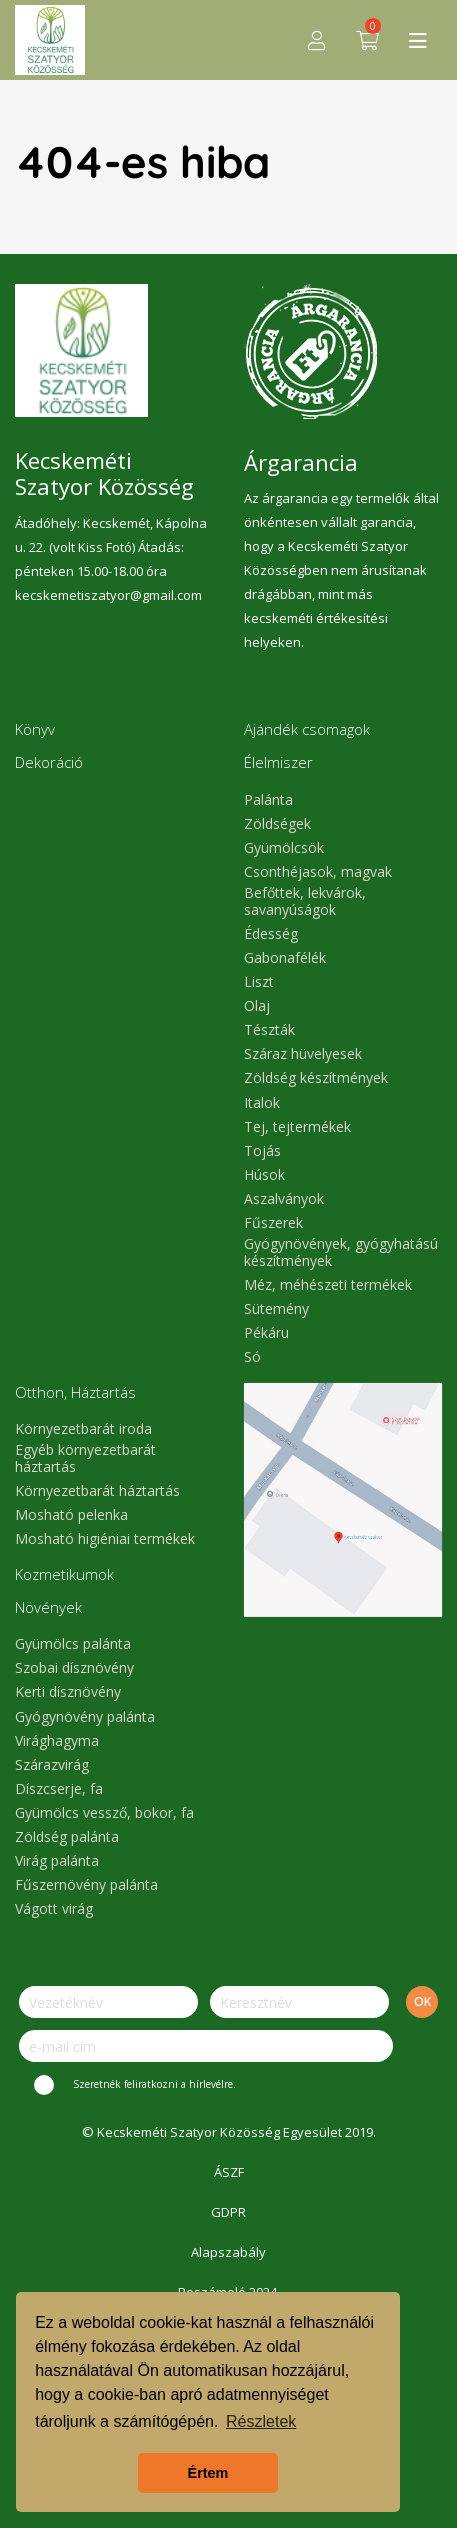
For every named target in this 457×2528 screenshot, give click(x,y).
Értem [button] (208, 2473)
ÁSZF (229, 2172)
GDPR (228, 2212)
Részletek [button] (261, 2421)
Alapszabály (228, 2252)
